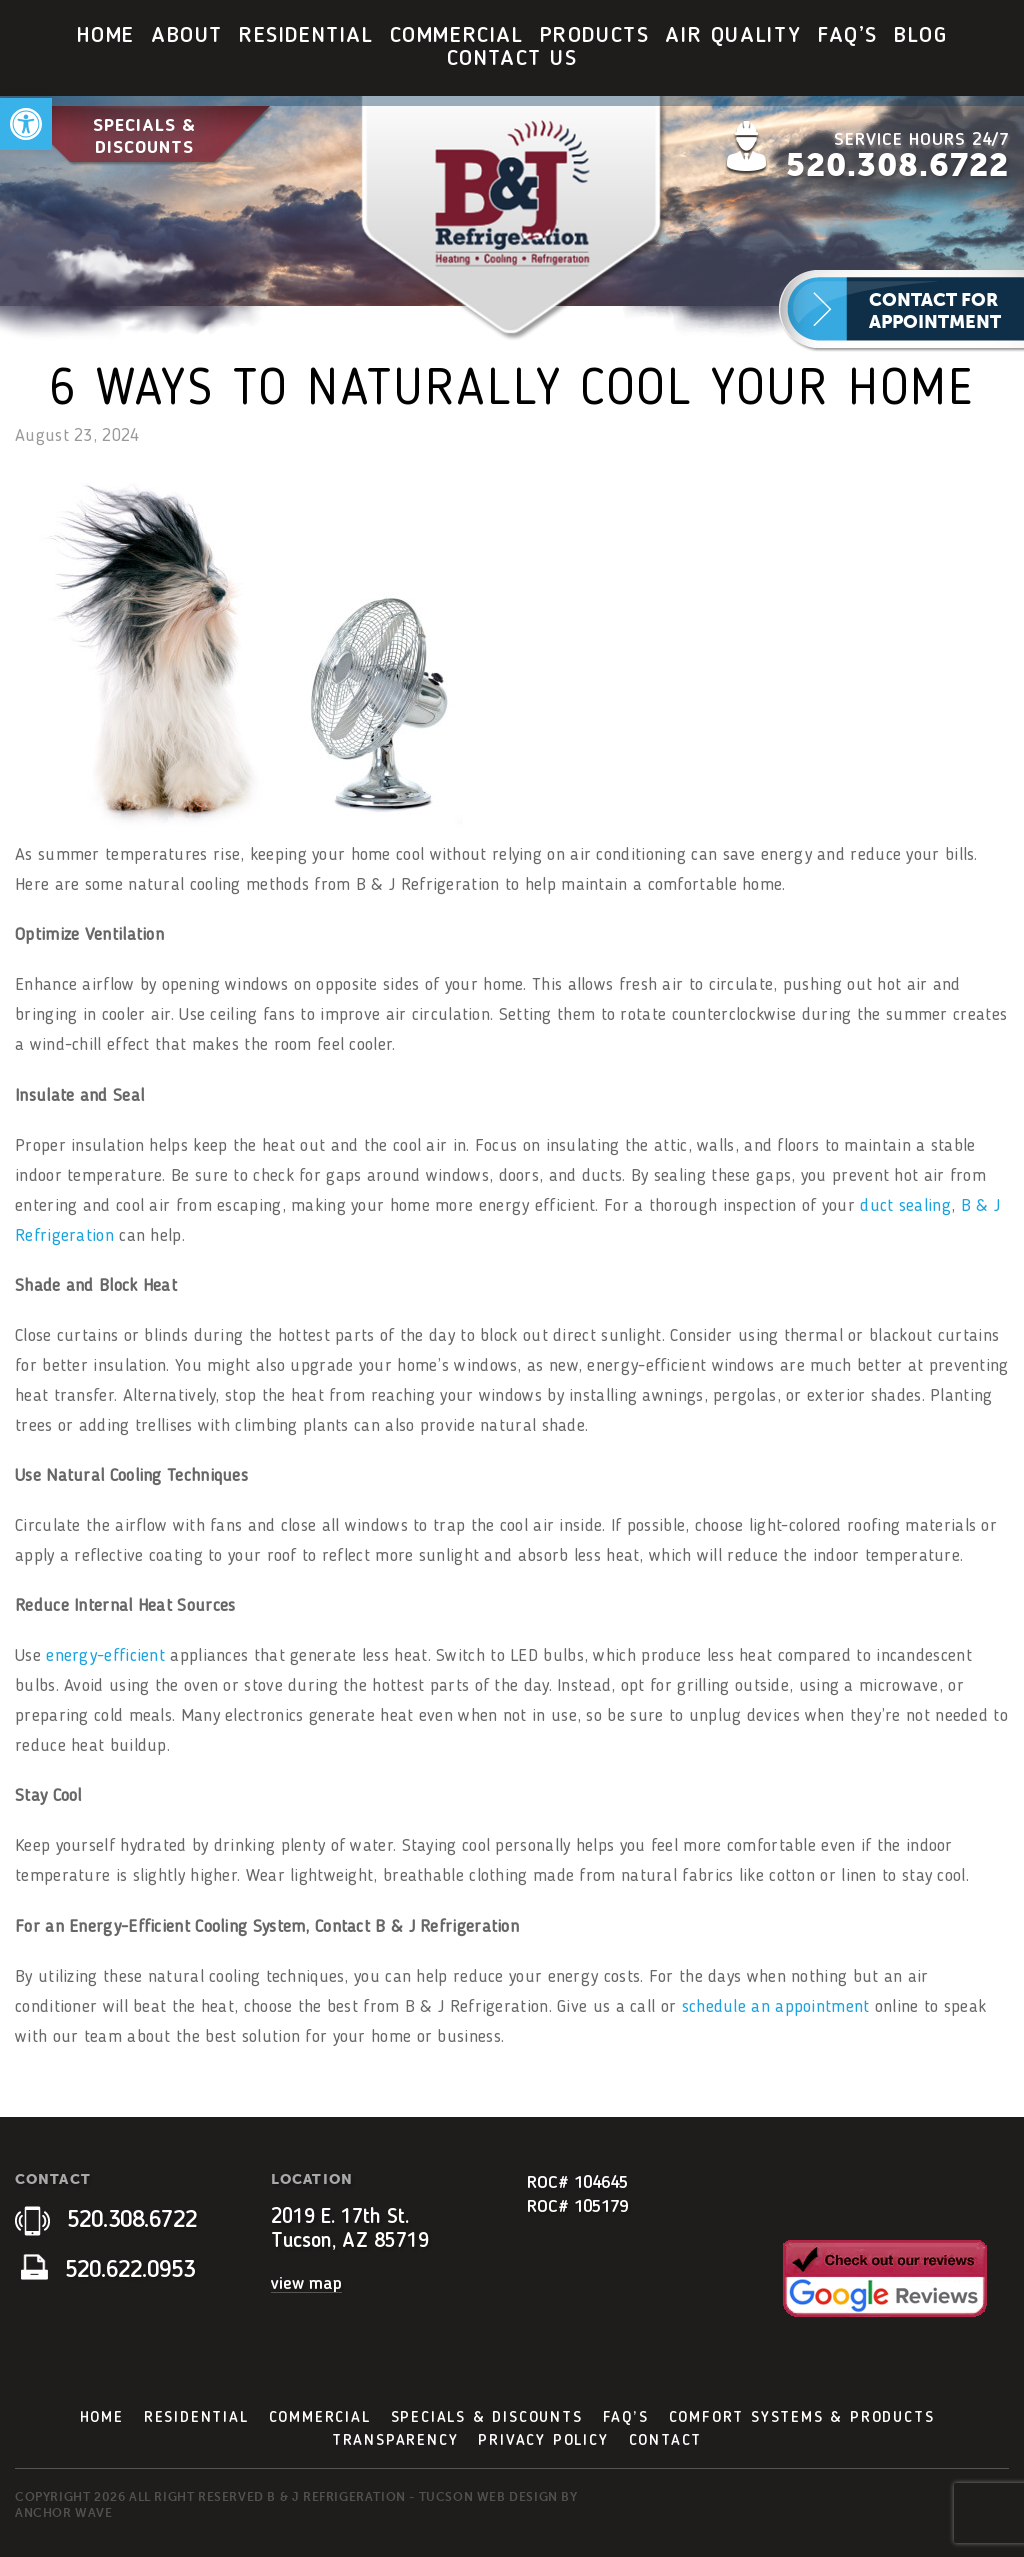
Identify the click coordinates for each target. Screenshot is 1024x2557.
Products (595, 36)
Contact (666, 2441)
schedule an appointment (776, 2007)
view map (306, 2284)
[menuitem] (106, 36)
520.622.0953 (108, 2271)
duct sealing (905, 1206)
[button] (26, 124)
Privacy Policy (543, 2441)
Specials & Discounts (144, 136)
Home (106, 36)
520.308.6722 (897, 165)
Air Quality (733, 36)
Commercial (457, 36)
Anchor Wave (64, 2513)
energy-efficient (105, 1656)
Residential (306, 36)
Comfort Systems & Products (802, 2418)
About (187, 36)
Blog (920, 36)
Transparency (395, 2441)
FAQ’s (848, 36)
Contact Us (512, 59)
